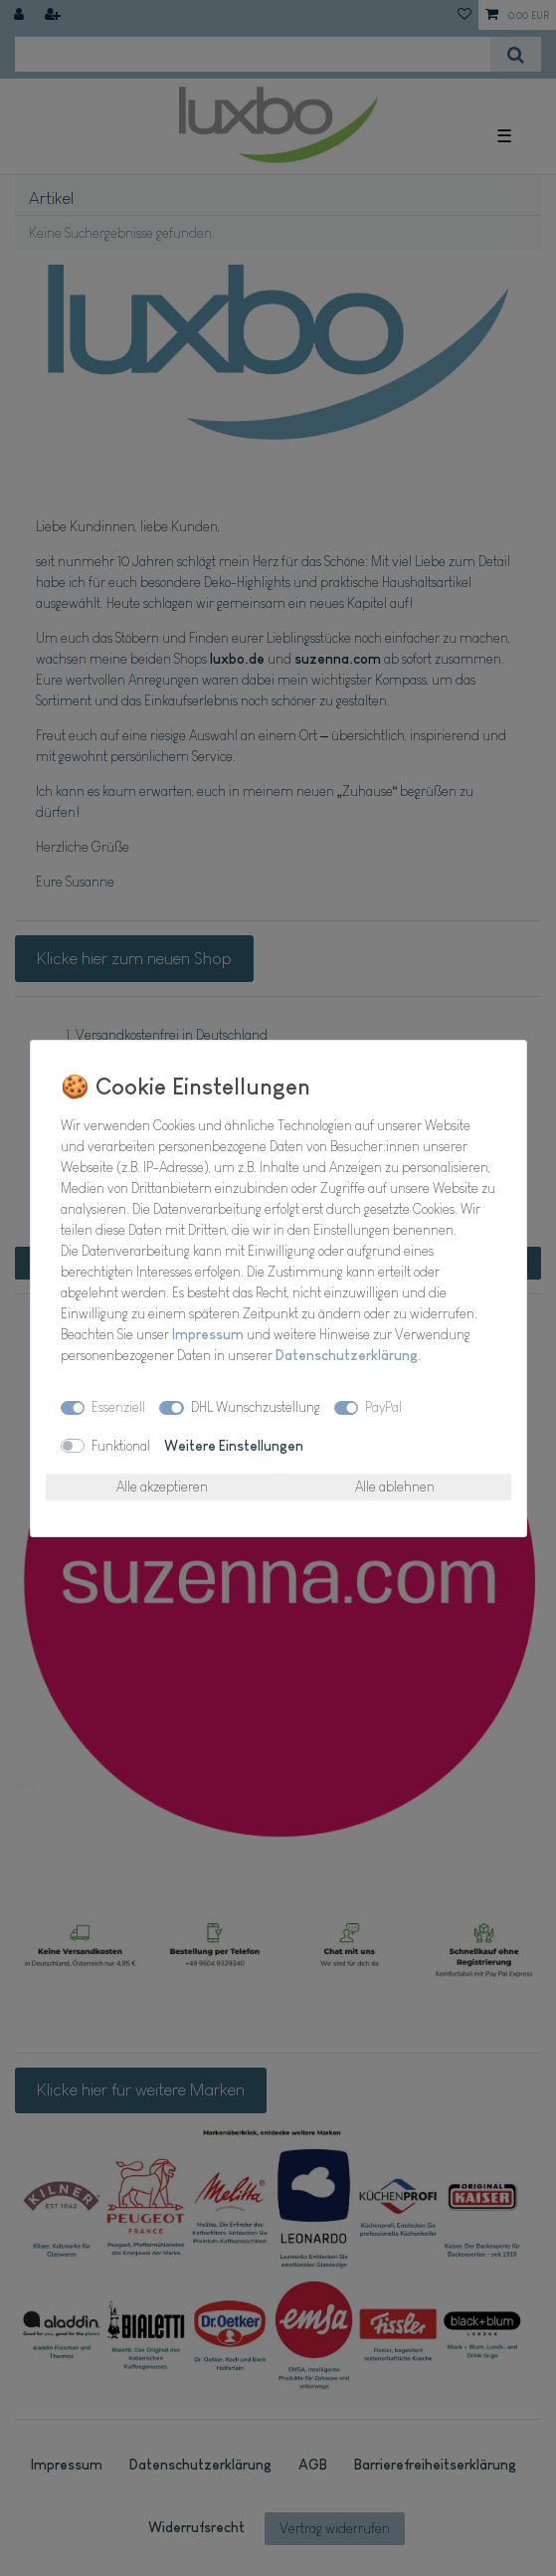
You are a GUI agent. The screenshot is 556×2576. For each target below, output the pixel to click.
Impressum (208, 1334)
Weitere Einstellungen (233, 1446)
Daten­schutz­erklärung (347, 1355)
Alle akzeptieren (162, 1486)
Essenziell (118, 1407)
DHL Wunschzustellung (255, 1407)
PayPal (383, 1407)
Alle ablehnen (395, 1486)
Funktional (121, 1446)
